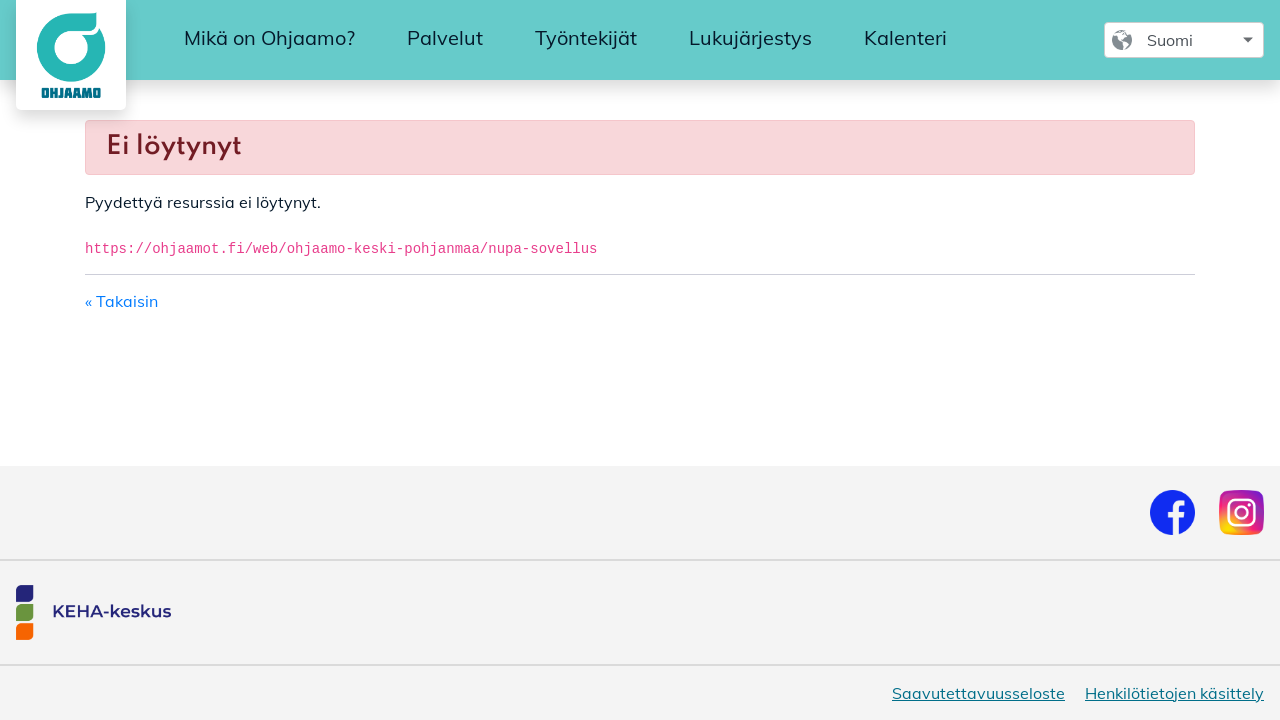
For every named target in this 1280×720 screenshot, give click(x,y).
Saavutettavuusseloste (978, 693)
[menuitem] (269, 39)
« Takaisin (121, 301)
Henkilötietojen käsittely (1174, 693)
